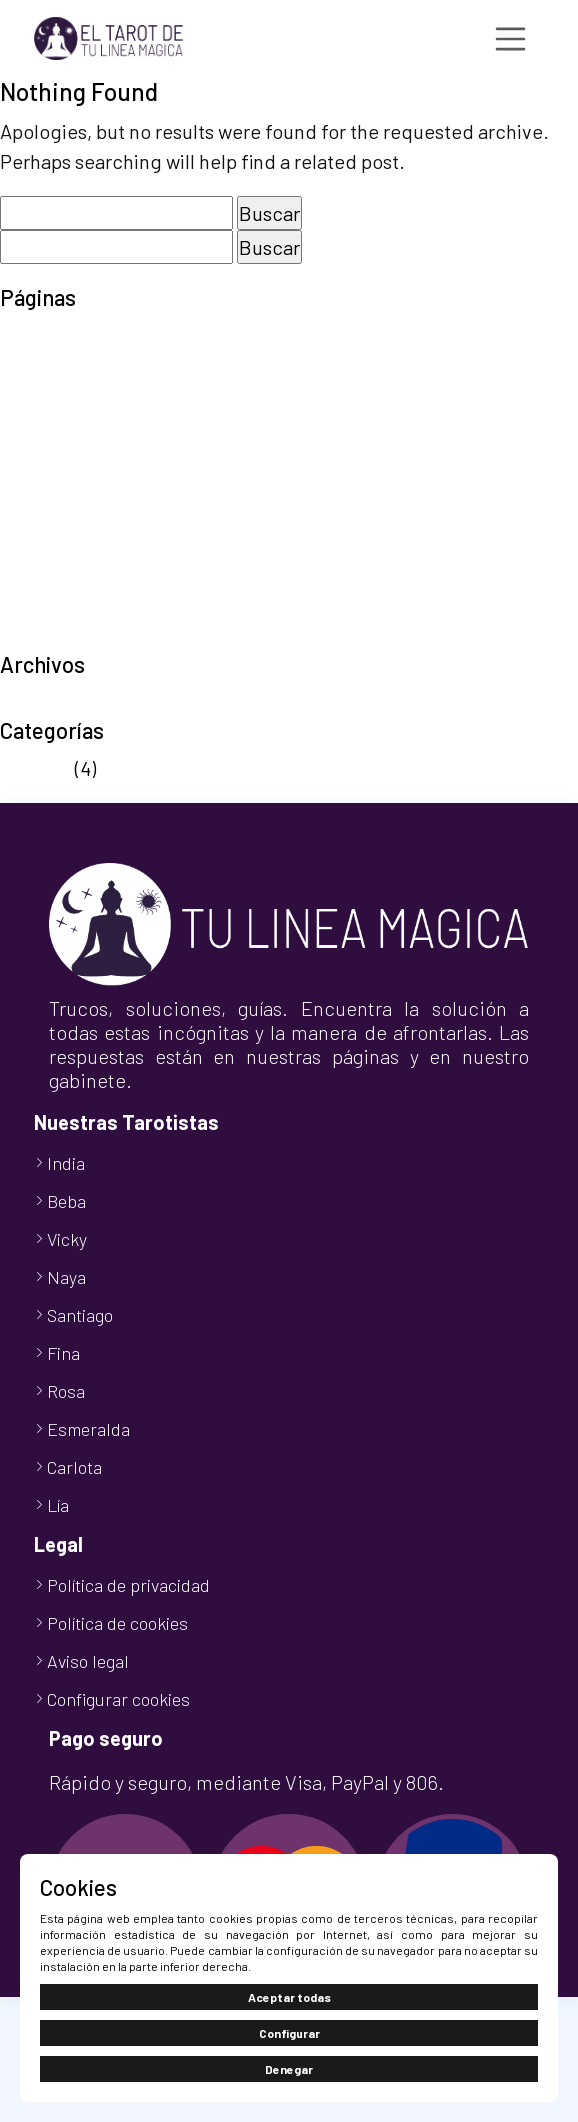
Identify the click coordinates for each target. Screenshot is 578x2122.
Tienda (30, 606)
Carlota (74, 1467)
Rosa (66, 1391)
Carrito (29, 366)
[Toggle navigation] (511, 39)
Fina (63, 1353)
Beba (66, 1201)
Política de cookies (82, 486)
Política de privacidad (95, 516)
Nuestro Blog (57, 456)
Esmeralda (88, 1429)
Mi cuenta (42, 426)
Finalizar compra (72, 396)
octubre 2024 (58, 702)
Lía (58, 1505)
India (66, 1163)
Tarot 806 (42, 546)
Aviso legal (46, 336)
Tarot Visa (43, 576)
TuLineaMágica (66, 636)
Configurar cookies (118, 1699)
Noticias (35, 768)
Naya (66, 1277)
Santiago (80, 1315)
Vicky (67, 1239)
